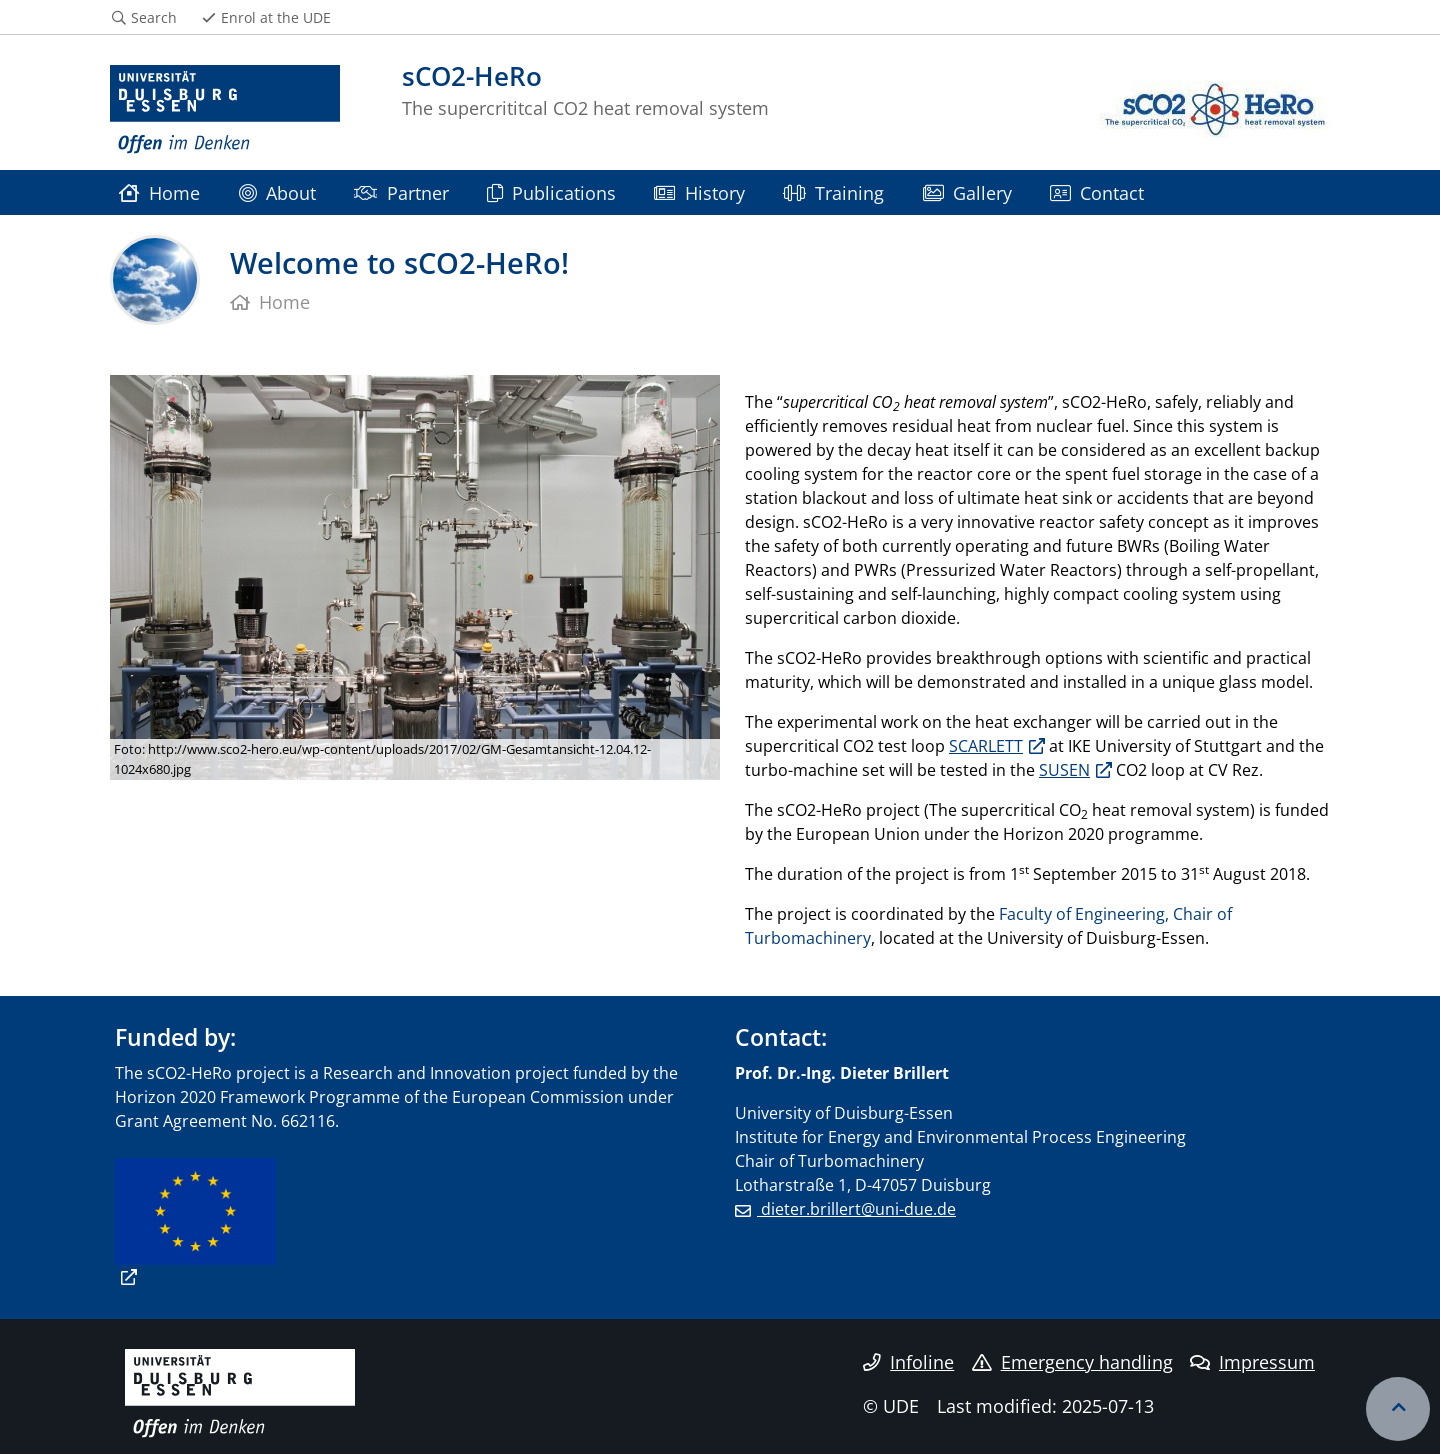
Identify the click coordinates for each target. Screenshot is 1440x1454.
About (277, 192)
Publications (551, 192)
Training (833, 192)
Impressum (1252, 1362)
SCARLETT (986, 746)
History (699, 192)
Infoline (908, 1362)
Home (159, 192)
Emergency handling (1072, 1362)
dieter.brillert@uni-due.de (856, 1209)
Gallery (967, 192)
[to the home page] (225, 110)
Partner (401, 192)
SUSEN (1064, 770)
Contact (1097, 192)
